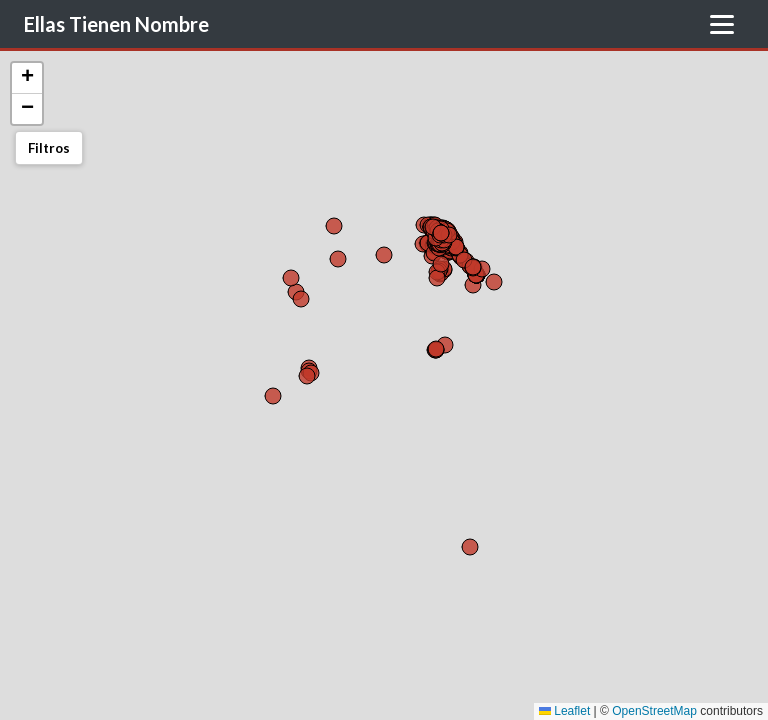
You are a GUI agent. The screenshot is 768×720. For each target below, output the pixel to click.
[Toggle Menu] (722, 24)
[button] (27, 78)
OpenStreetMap (654, 711)
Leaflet (564, 711)
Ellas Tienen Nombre (116, 24)
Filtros (49, 148)
